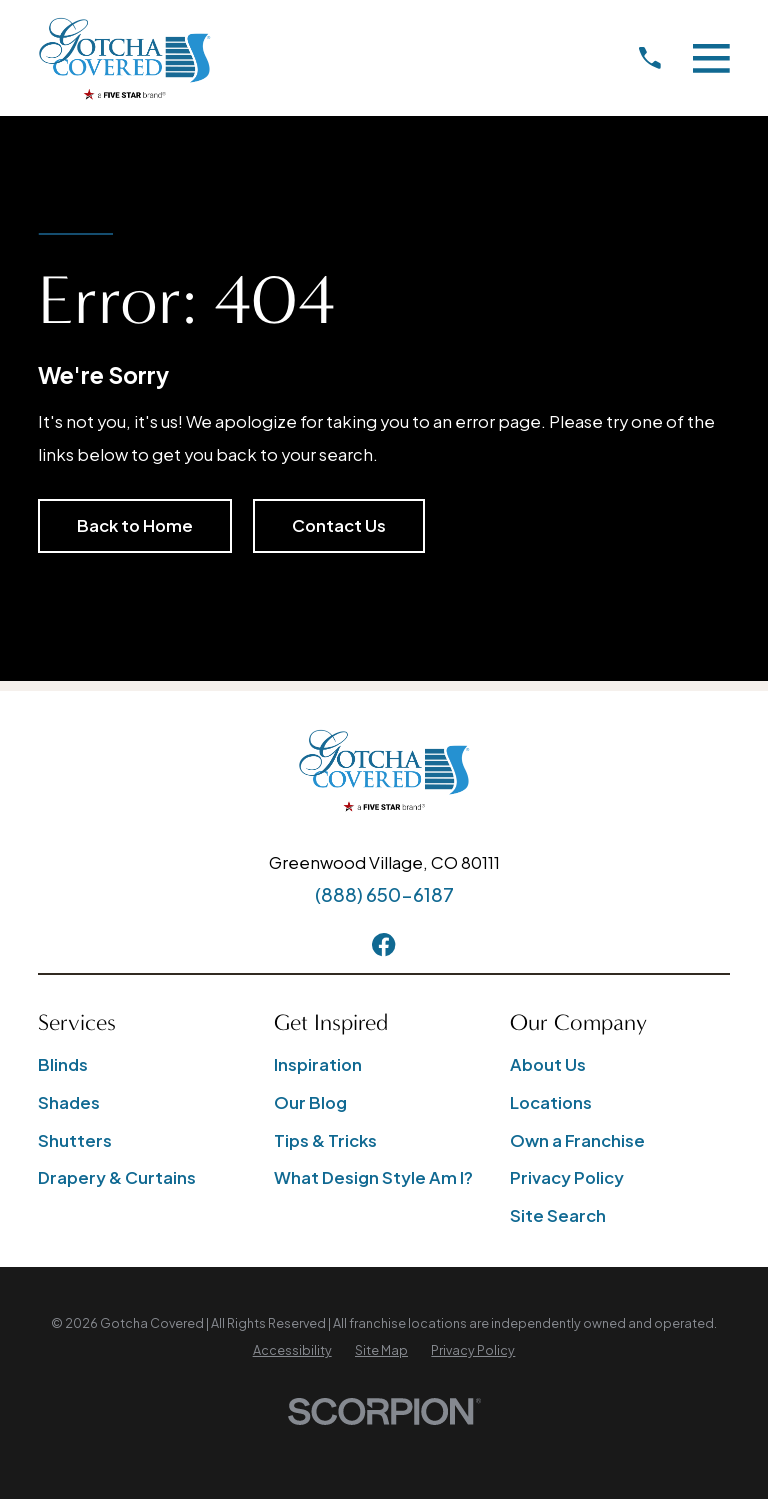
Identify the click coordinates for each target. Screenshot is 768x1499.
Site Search (558, 1215)
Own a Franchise (577, 1140)
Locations (551, 1102)
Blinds (63, 1064)
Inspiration (318, 1064)
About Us (548, 1064)
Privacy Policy (567, 1177)
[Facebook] (383, 944)
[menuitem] (292, 1350)
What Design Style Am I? (373, 1177)
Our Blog (310, 1102)
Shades (69, 1102)
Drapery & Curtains (117, 1177)
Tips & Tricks (325, 1140)
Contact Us (339, 525)
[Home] (124, 58)
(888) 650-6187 (384, 894)
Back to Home (135, 525)
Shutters (75, 1140)
